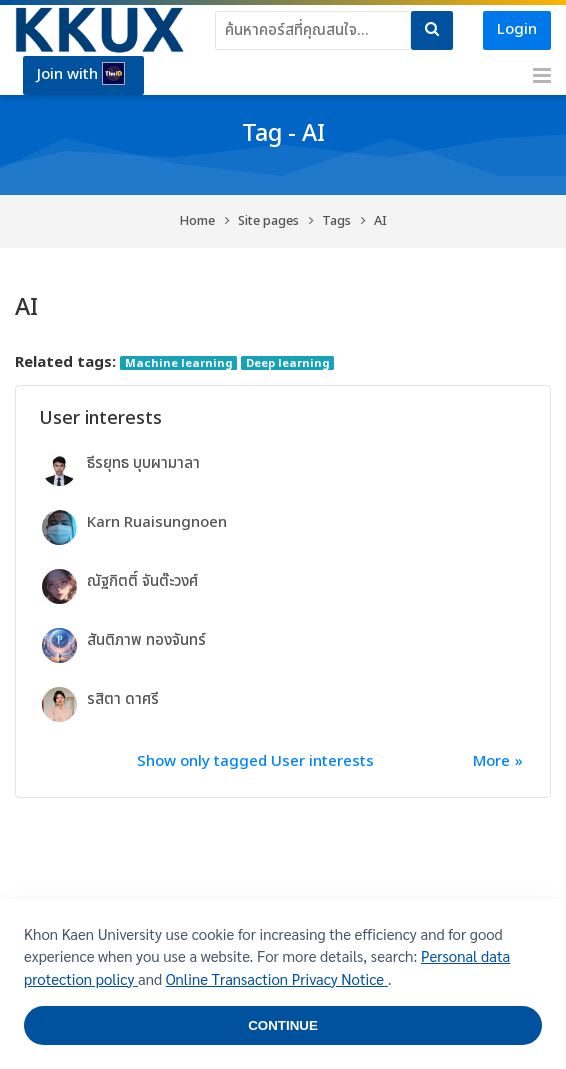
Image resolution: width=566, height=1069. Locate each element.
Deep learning (288, 363)
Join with (81, 74)
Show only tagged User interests (255, 761)
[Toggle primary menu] (542, 76)
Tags (336, 221)
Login (517, 29)
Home (197, 221)
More (491, 761)
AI (380, 221)
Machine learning (179, 363)
